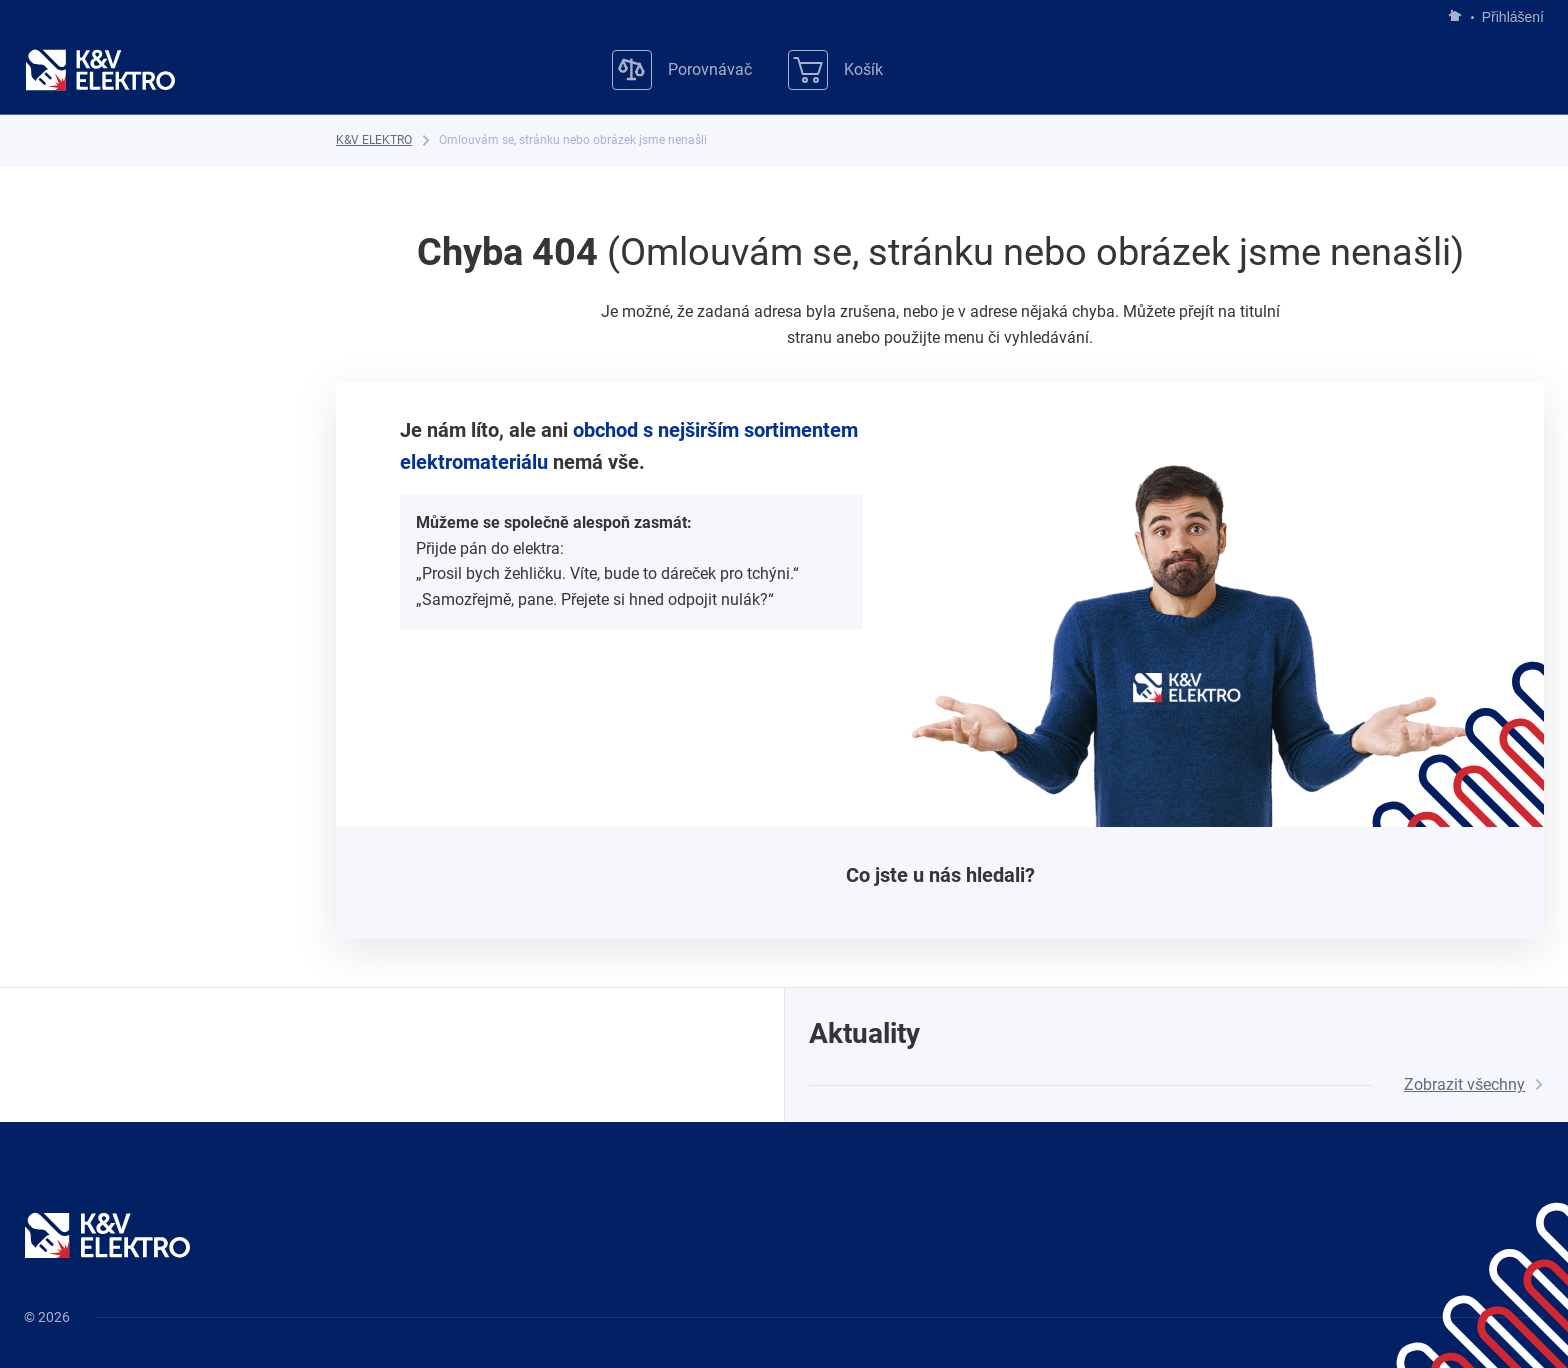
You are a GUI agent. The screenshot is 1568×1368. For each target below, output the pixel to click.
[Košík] (835, 70)
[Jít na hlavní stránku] (1455, 17)
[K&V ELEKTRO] (100, 70)
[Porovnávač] (682, 70)
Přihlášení (1507, 17)
